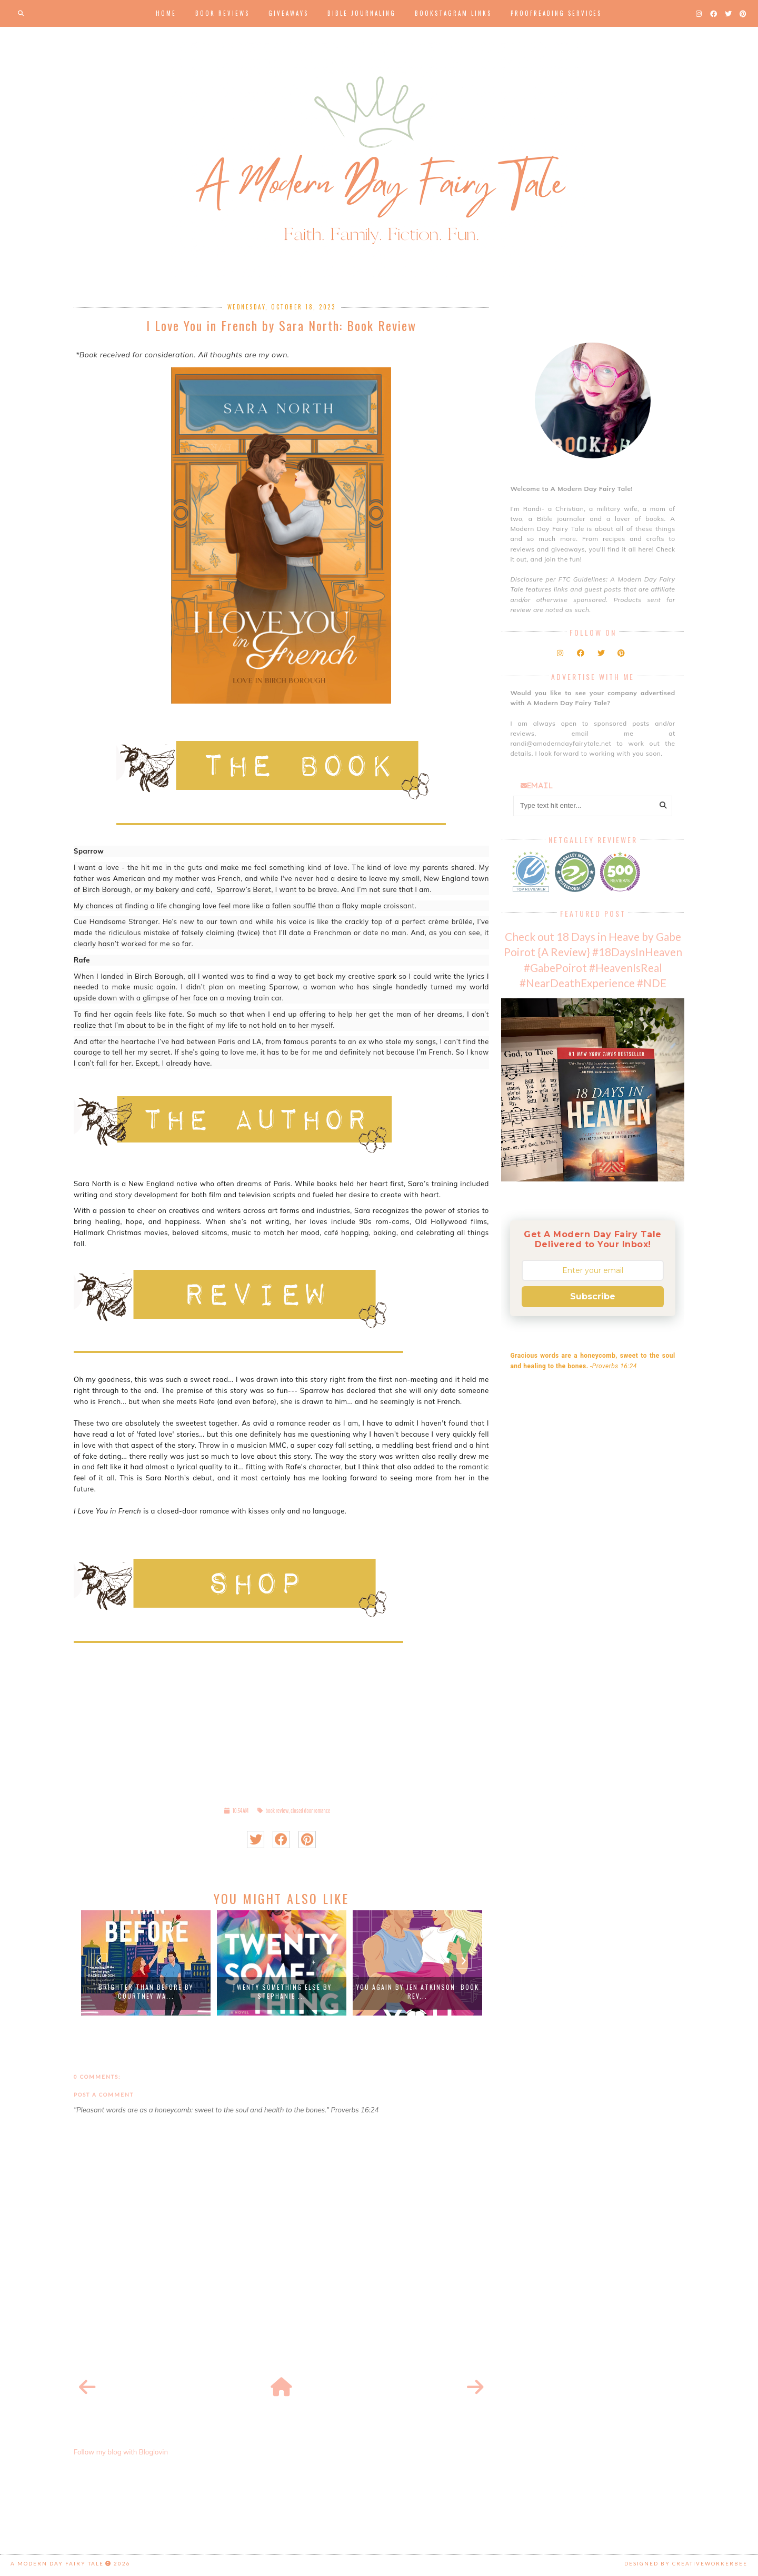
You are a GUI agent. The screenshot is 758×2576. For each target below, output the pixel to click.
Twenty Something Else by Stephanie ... (282, 1991)
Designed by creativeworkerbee (685, 2563)
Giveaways (288, 13)
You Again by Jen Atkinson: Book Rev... (417, 1991)
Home (166, 13)
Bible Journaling (361, 13)
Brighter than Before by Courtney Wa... (145, 1991)
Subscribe (592, 1296)
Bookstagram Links (453, 13)
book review (276, 1810)
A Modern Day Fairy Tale (57, 2563)
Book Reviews (222, 13)
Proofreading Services (556, 13)
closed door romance (311, 1810)
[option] (145, 1963)
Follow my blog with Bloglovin (121, 2452)
